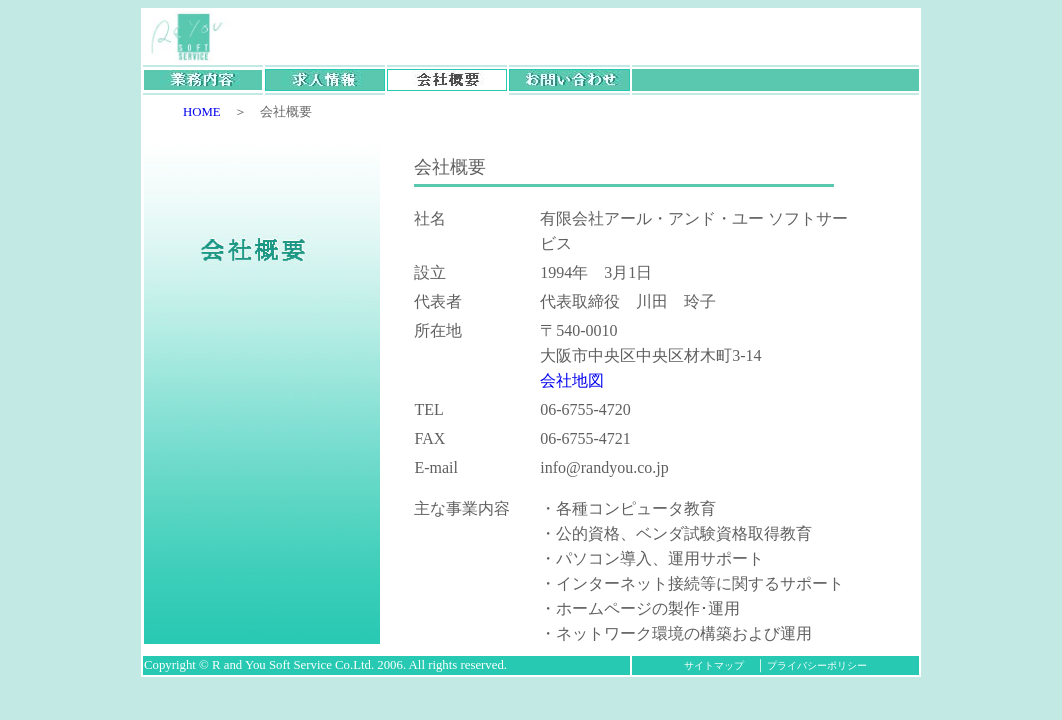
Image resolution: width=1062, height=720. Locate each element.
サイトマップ (719, 665)
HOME (195, 112)
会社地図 (572, 380)
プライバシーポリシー (817, 665)
